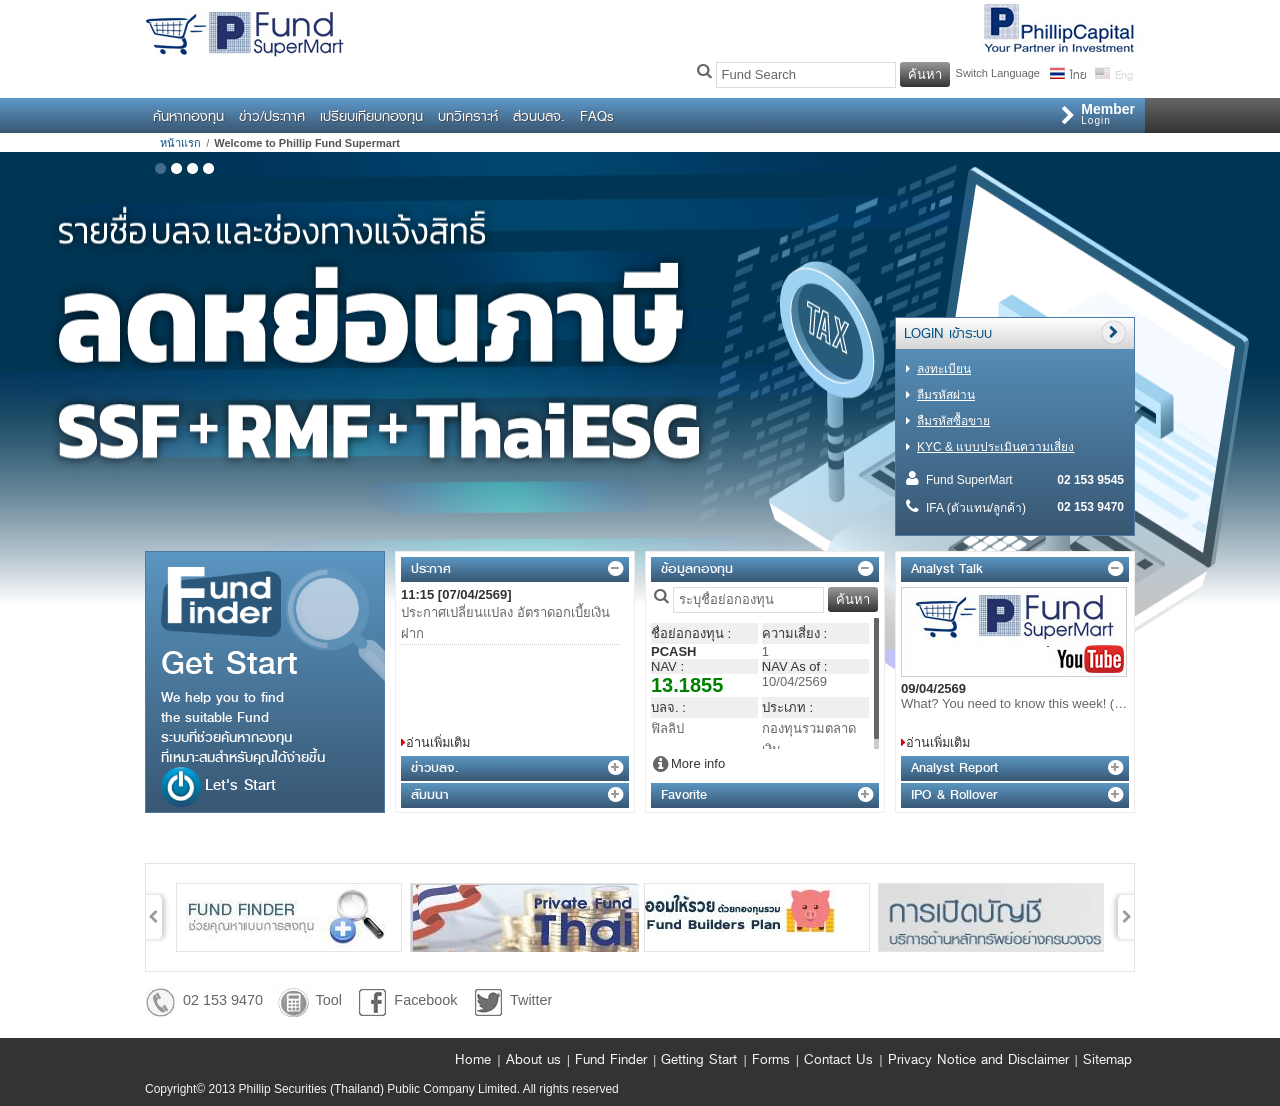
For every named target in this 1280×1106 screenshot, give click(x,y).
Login (1108, 113)
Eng (1122, 73)
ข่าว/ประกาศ (272, 116)
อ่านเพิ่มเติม (438, 742)
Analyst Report (954, 767)
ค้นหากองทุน (188, 116)
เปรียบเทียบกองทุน (371, 116)
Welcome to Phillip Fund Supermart (307, 143)
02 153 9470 (223, 1000)
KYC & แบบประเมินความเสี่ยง (995, 447)
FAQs (597, 116)
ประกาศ (431, 568)
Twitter (531, 1000)
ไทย (1077, 73)
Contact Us (838, 1059)
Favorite (684, 794)
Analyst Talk (947, 568)
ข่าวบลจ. (434, 767)
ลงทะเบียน (944, 369)
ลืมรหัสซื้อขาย (953, 421)
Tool (328, 1000)
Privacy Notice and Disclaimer (978, 1059)
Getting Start (699, 1059)
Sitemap (1107, 1059)
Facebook (425, 1000)
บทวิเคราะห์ (468, 116)
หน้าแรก (180, 143)
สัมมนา (430, 794)
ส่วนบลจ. (539, 116)
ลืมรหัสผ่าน (946, 395)
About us (533, 1059)
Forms (771, 1059)
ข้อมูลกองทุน (697, 568)
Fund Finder (611, 1059)
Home (473, 1059)
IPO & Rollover (954, 794)
